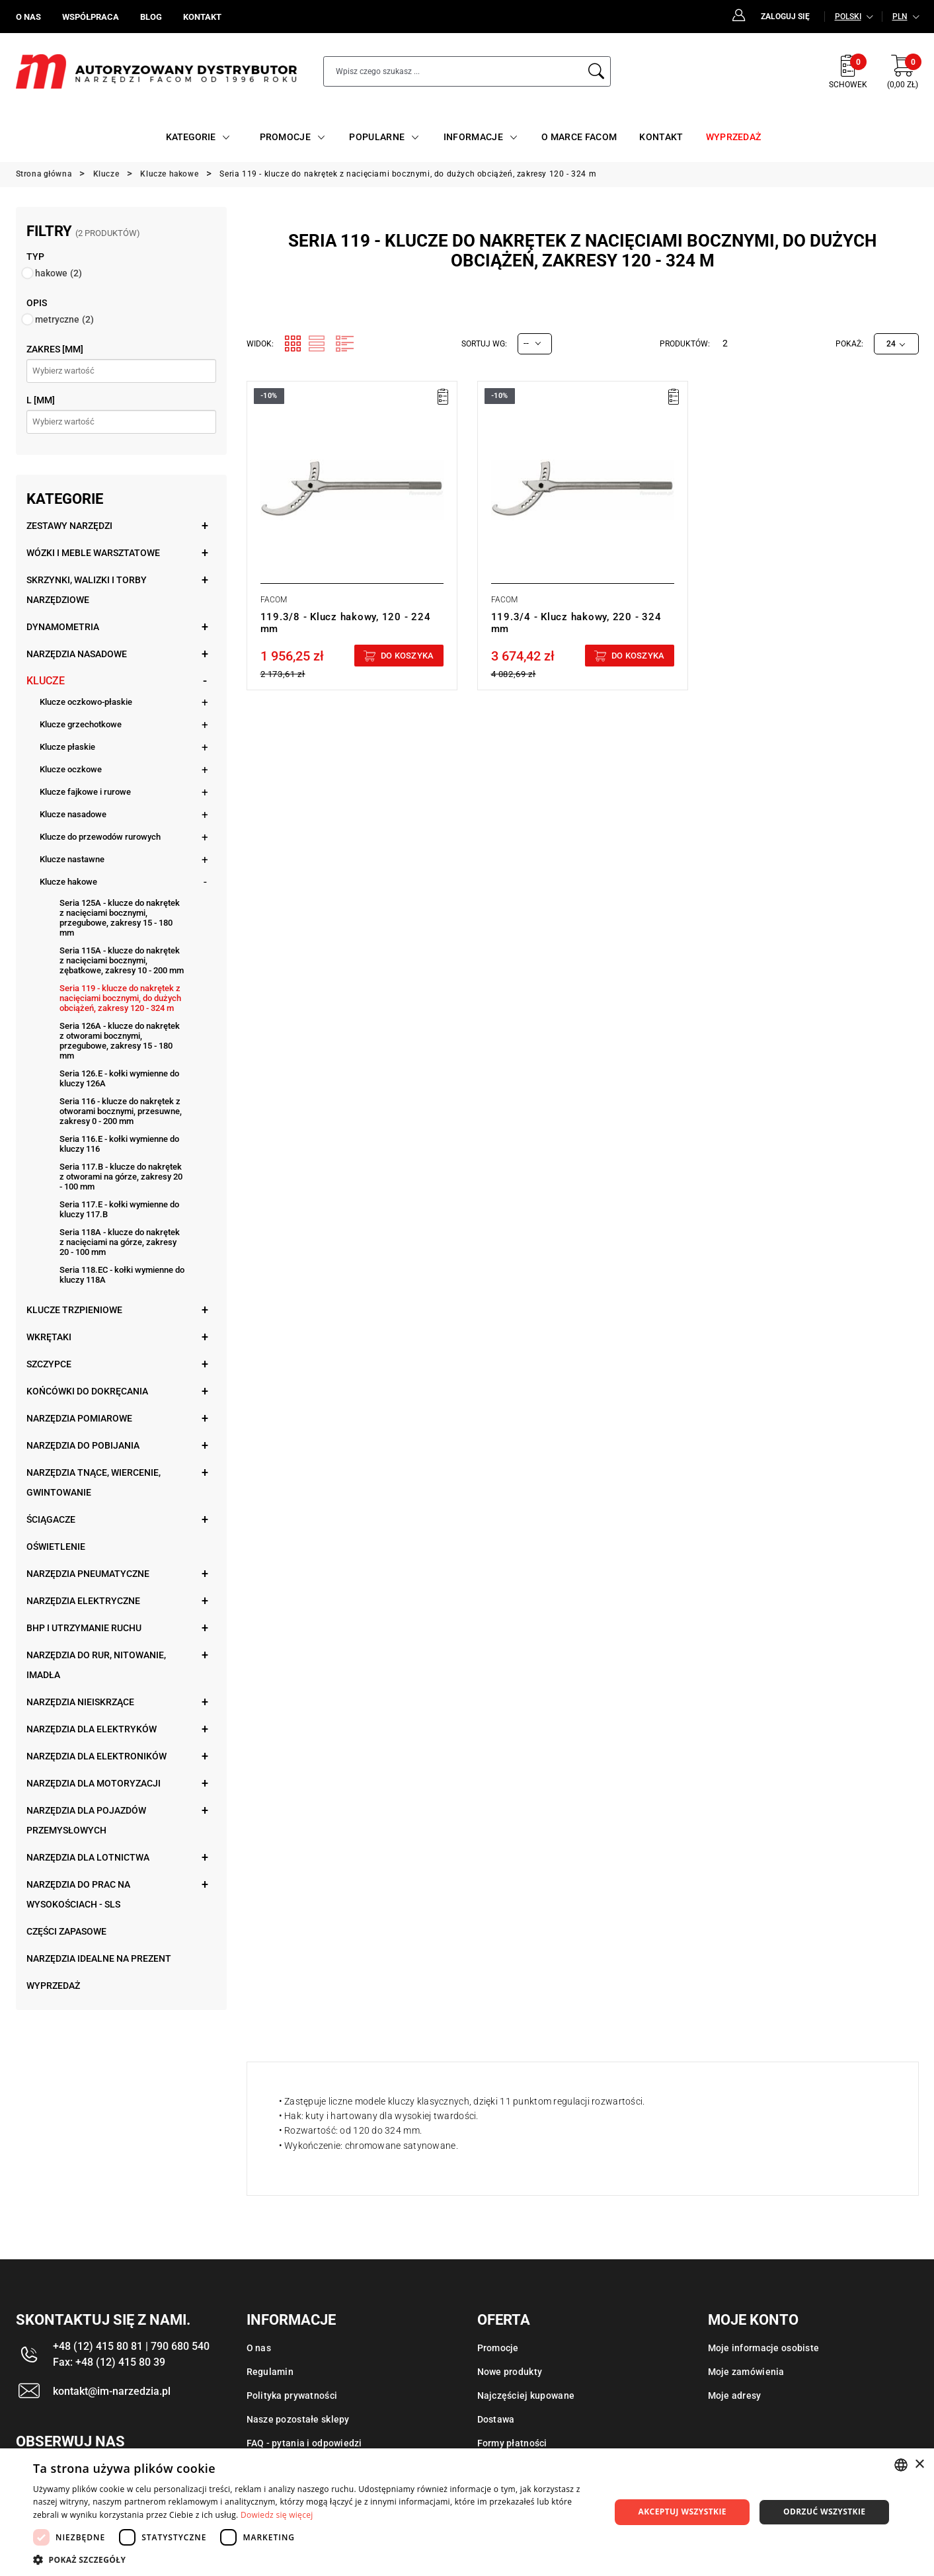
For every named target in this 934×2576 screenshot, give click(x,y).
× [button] (919, 2465)
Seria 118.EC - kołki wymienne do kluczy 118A (121, 1275)
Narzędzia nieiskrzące (80, 1702)
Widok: (260, 344)
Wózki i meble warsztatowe (93, 552)
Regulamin (270, 2371)
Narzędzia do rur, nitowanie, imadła (96, 1665)
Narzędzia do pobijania (82, 1445)
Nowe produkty (510, 2371)
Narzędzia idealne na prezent (98, 1958)
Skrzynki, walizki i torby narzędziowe (86, 590)
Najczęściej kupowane (526, 2395)
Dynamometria (62, 627)
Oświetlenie (55, 1546)
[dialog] (467, 2512)
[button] (313, 2559)
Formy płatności (512, 2443)
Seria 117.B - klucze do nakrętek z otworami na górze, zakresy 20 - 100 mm (120, 1176)
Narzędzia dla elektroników (96, 1756)
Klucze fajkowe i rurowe (85, 792)
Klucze (45, 680)
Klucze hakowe (68, 882)
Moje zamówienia (746, 2371)
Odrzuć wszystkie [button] (824, 2511)
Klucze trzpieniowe (74, 1310)
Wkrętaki (48, 1337)
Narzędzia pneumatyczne (87, 1573)
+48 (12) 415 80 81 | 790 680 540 (131, 2346)
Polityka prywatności (292, 2395)
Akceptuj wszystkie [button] (682, 2511)
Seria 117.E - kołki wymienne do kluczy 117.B (119, 1209)
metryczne (64, 319)
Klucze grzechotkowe (81, 724)
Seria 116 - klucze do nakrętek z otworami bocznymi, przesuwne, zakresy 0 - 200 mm (120, 1111)
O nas (259, 2348)
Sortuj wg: (484, 343)
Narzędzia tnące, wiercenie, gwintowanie (93, 1482)
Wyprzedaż (53, 1985)
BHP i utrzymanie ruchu (83, 1628)
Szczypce (48, 1364)
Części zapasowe (66, 1931)
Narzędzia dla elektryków (91, 1729)
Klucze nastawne (72, 859)
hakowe (58, 273)
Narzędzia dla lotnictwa (87, 1857)
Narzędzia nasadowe (76, 654)
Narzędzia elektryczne (83, 1600)
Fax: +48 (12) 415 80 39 (109, 2362)
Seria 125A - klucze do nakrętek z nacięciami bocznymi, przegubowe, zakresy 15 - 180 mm (119, 918)
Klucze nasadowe (73, 814)
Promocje (498, 2348)
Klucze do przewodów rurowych (100, 837)
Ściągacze (50, 1519)
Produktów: (685, 344)
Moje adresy (734, 2395)
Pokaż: (849, 344)
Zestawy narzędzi (69, 525)
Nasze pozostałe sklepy (298, 2419)
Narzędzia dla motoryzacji (93, 1783)
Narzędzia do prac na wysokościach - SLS (78, 1894)
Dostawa (496, 2419)
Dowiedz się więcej (277, 2514)
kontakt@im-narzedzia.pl (112, 2391)
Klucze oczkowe (71, 769)
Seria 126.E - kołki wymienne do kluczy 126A (119, 1078)
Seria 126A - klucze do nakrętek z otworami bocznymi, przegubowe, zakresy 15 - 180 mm (119, 1041)
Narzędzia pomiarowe (79, 1418)
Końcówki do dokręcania (87, 1391)
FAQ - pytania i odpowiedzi (304, 2443)
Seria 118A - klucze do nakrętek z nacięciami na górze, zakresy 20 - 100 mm (119, 1242)
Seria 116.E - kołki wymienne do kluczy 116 (119, 1144)
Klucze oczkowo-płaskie (86, 702)
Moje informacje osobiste (764, 2348)
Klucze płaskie (67, 747)
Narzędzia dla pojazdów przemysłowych (86, 1820)
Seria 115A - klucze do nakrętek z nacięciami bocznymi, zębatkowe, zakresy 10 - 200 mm (121, 960)
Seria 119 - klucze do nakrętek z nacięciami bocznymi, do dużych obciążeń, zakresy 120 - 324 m (120, 998)
